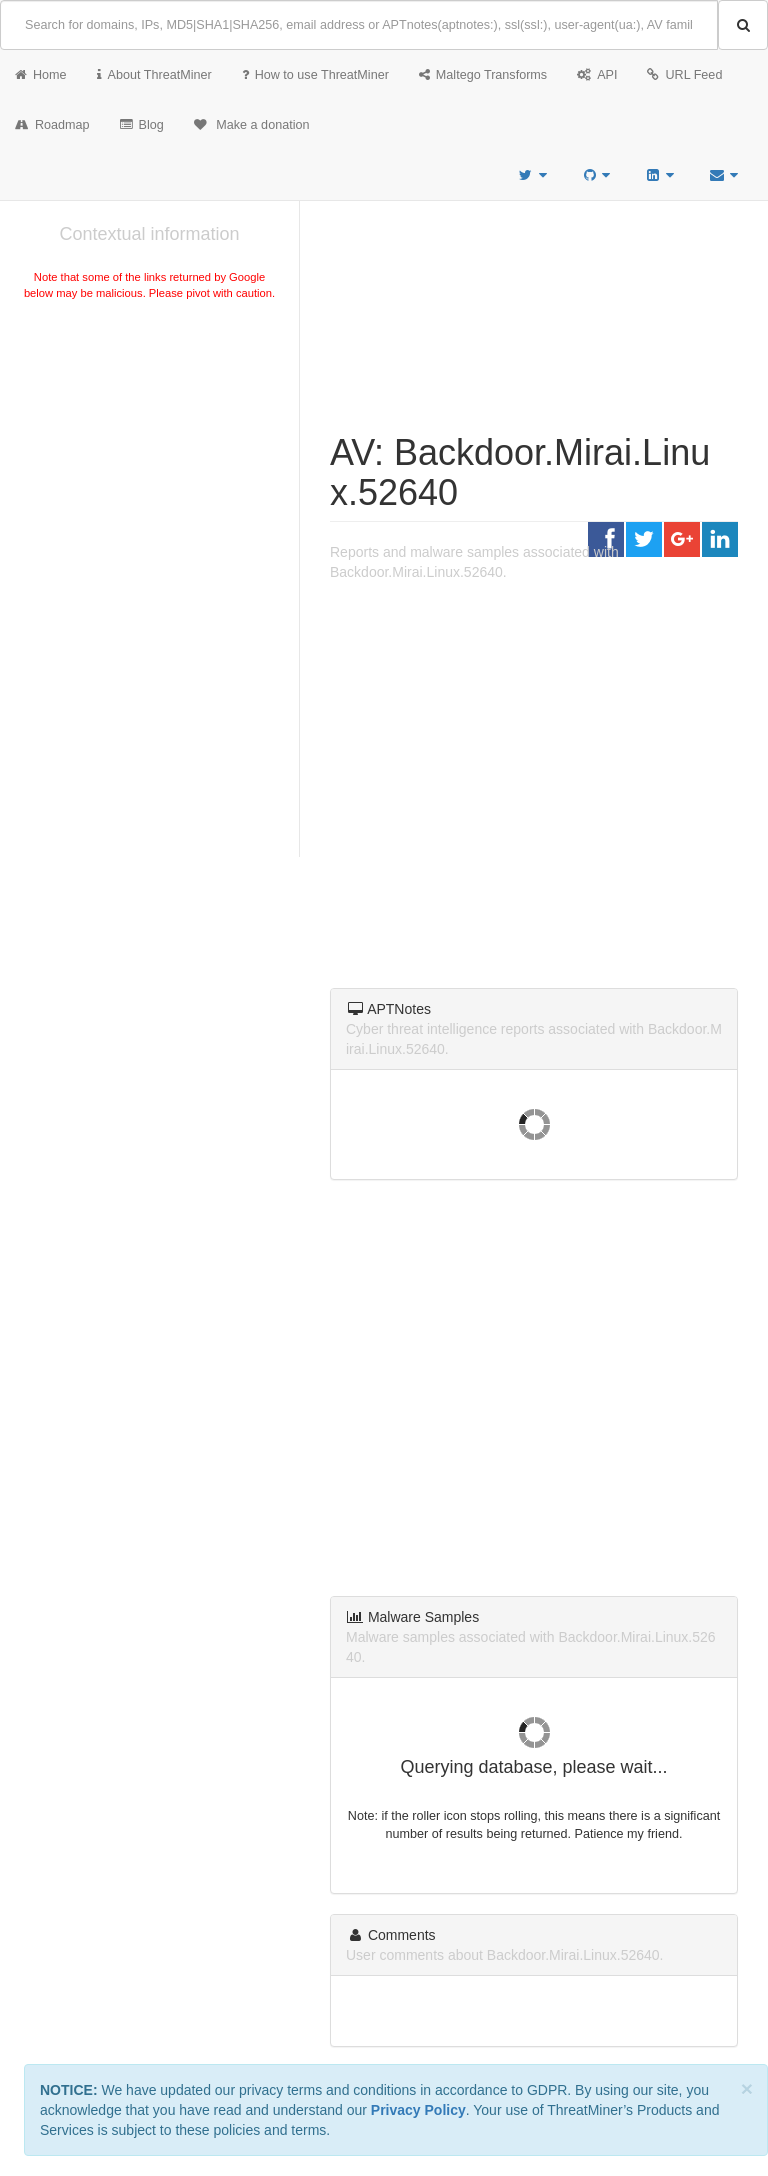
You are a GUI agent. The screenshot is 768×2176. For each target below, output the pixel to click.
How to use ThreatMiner (315, 75)
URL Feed (684, 75)
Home (41, 75)
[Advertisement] (149, 454)
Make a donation (252, 125)
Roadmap (52, 125)
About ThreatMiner (154, 75)
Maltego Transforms (483, 75)
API (597, 75)
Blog (142, 125)
